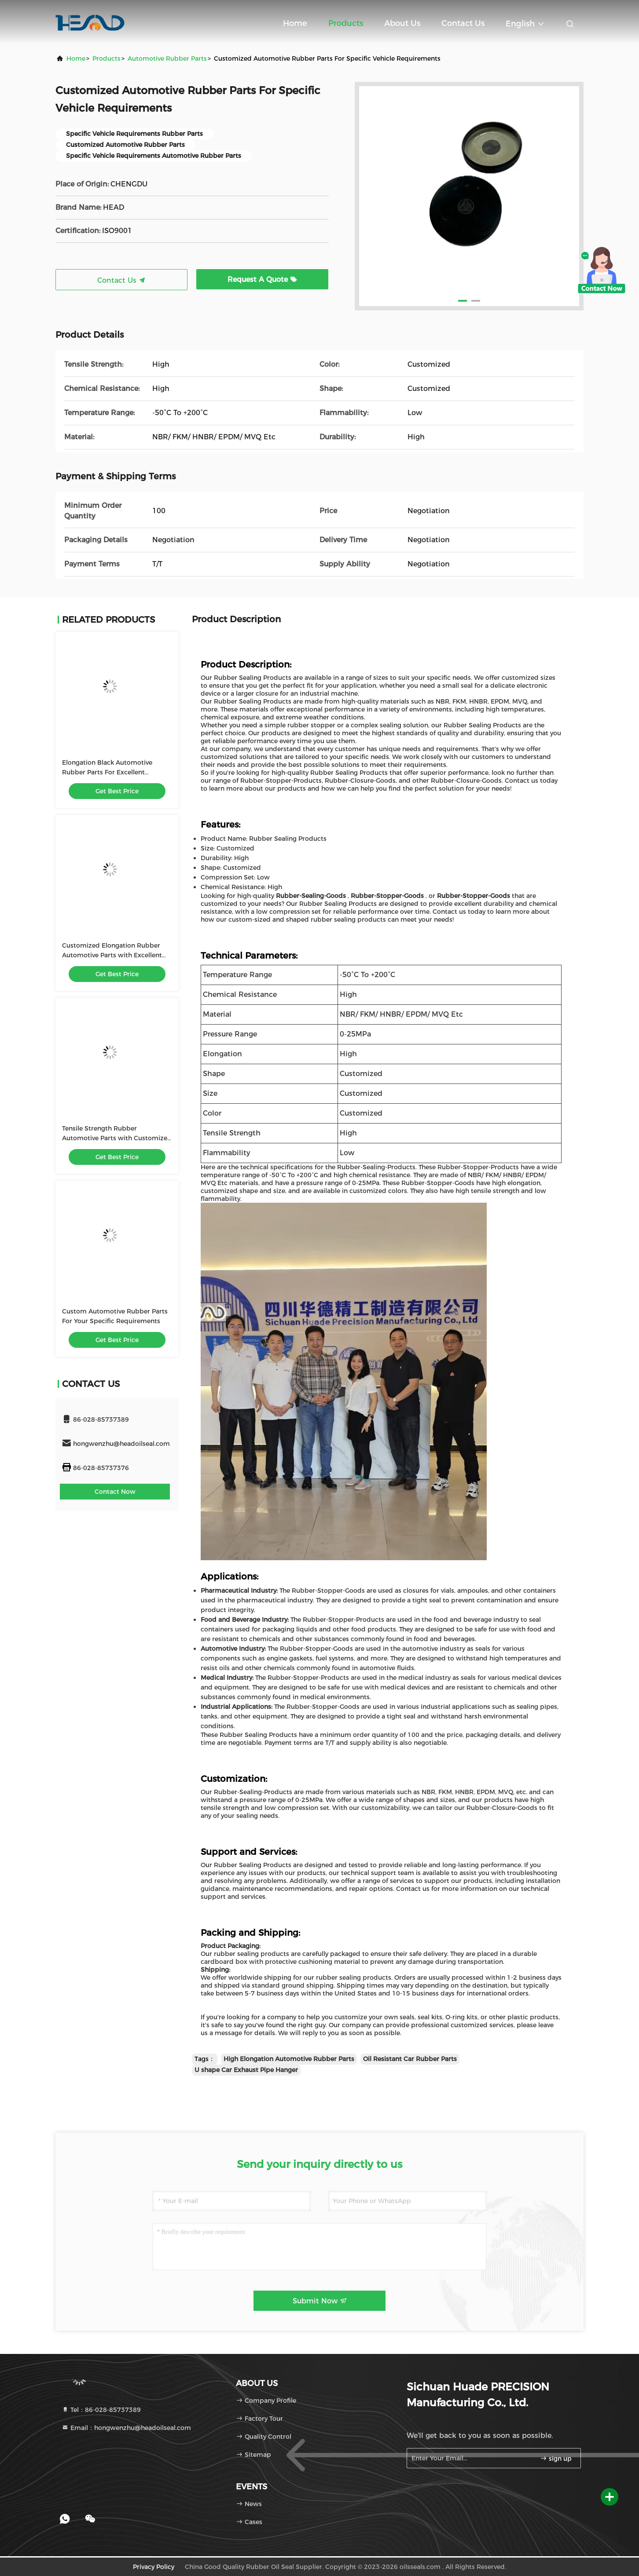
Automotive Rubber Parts (167, 58)
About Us (402, 23)
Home (295, 23)
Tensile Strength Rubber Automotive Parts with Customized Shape (117, 1138)
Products (345, 23)
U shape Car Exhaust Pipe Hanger (246, 2070)
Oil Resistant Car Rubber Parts (410, 2059)
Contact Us (463, 23)
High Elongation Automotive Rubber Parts (289, 2059)
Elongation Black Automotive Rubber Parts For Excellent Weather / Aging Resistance (107, 772)
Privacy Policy (153, 2567)
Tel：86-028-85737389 (101, 2410)
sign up (556, 2459)
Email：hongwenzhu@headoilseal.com (126, 2428)
